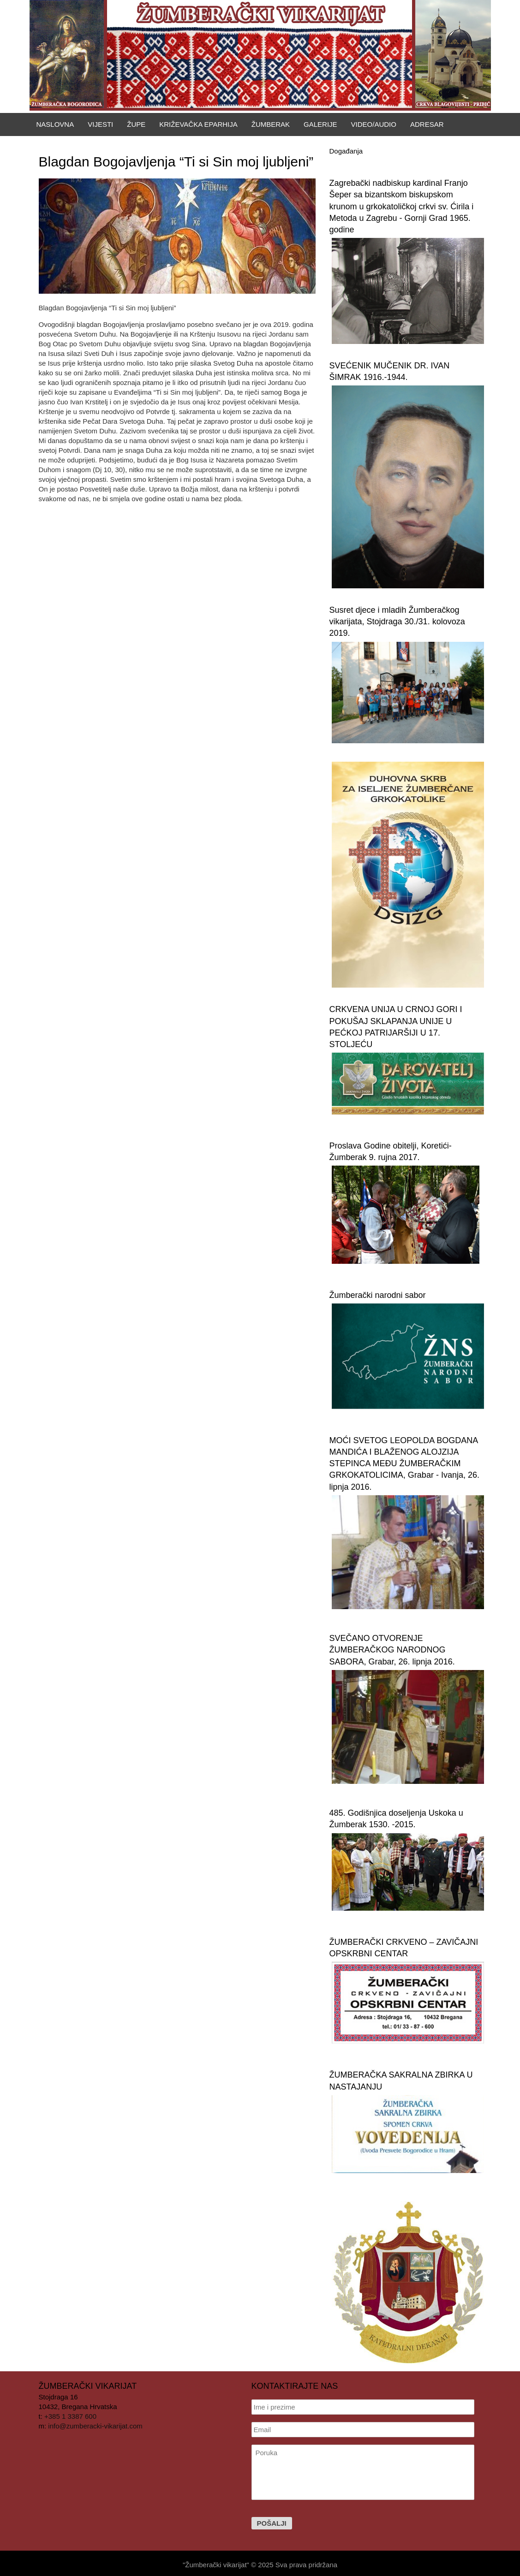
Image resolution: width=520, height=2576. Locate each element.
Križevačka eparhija (198, 124)
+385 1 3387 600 (70, 2416)
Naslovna (55, 124)
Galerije (320, 124)
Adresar (427, 124)
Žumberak (270, 124)
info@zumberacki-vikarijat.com (95, 2426)
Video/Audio (373, 124)
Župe (136, 124)
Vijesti (100, 124)
